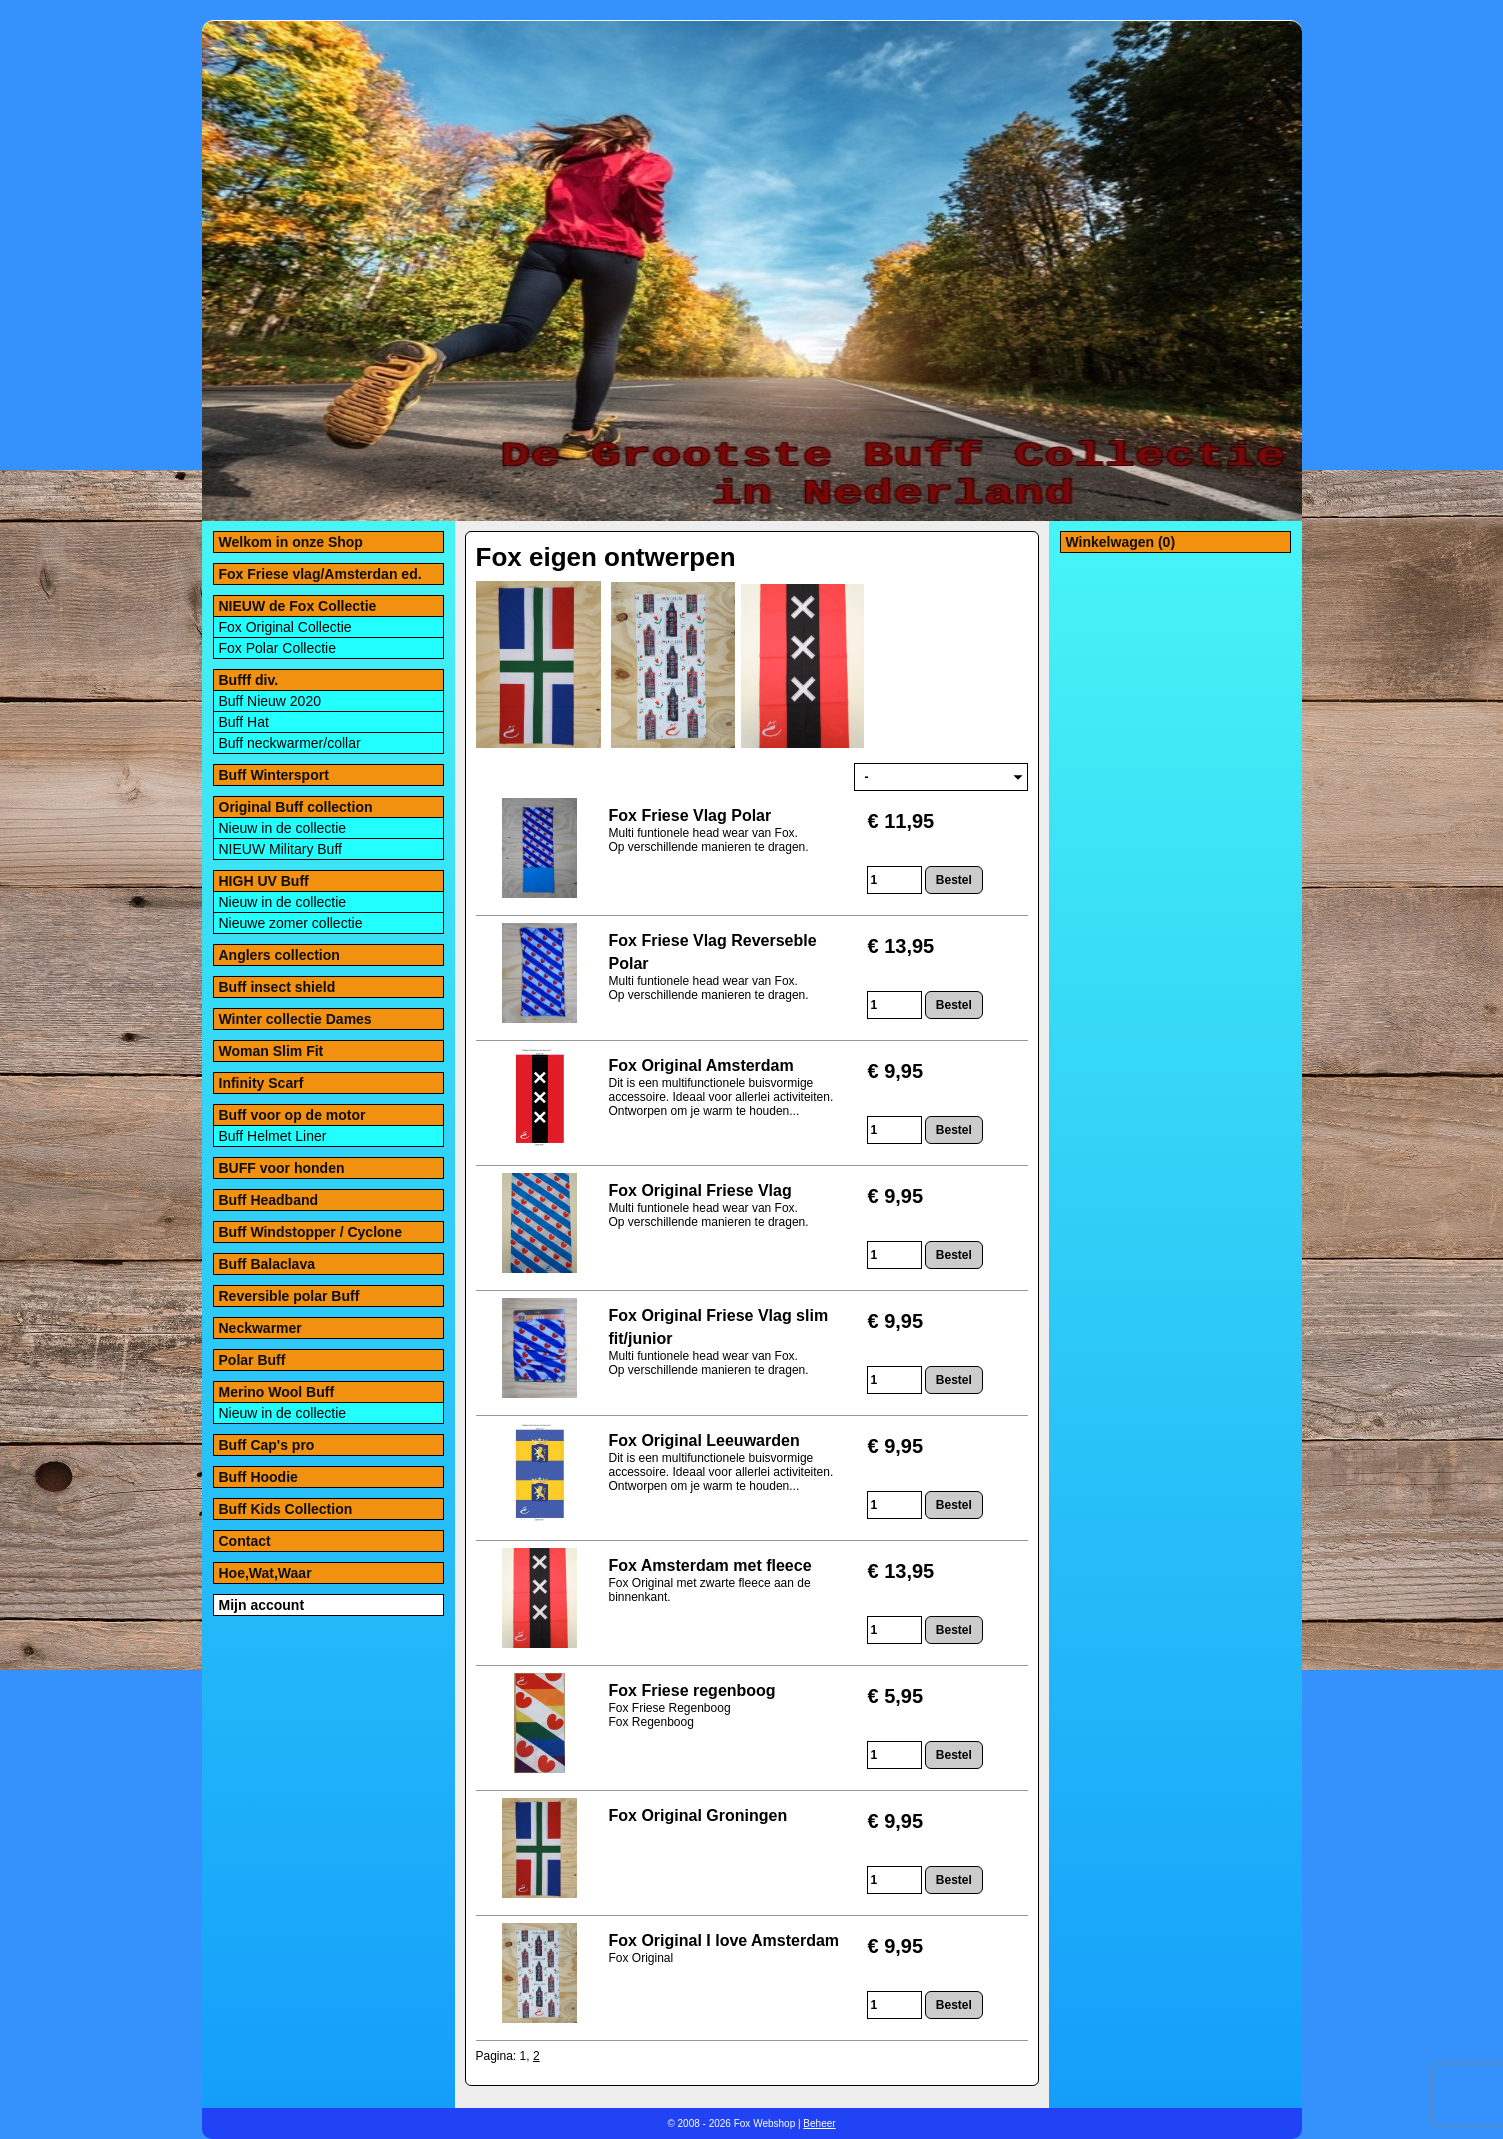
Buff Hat (244, 722)
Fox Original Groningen (698, 1815)
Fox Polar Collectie (278, 648)
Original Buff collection (296, 807)
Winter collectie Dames (295, 1019)
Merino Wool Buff (277, 1392)
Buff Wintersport (274, 775)
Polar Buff (252, 1360)
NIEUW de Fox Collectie (298, 606)
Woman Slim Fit (271, 1051)
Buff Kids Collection (286, 1509)
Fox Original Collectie (285, 627)
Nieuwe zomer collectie (291, 923)
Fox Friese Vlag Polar (690, 815)
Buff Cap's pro (267, 1445)
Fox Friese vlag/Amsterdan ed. (320, 574)
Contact (245, 1541)
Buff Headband (269, 1200)
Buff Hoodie (258, 1477)
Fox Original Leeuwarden (704, 1440)
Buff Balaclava (267, 1264)
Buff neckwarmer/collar (290, 743)
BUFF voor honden (282, 1168)
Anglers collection (279, 955)
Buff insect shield (277, 987)
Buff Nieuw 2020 (270, 701)
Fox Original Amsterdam (701, 1065)
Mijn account (262, 1605)
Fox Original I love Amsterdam (724, 1940)
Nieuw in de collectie (283, 828)
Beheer (819, 2123)
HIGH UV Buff (264, 881)
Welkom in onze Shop (291, 542)
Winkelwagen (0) (1121, 542)
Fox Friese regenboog (692, 1690)
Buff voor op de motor (292, 1115)
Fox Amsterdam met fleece (710, 1565)
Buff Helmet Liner (273, 1136)
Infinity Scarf (261, 1083)
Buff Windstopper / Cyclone (310, 1232)
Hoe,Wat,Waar (265, 1573)
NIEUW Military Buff (280, 849)
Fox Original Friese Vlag (700, 1190)
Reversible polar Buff (289, 1296)
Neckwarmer (260, 1328)
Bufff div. (249, 680)
